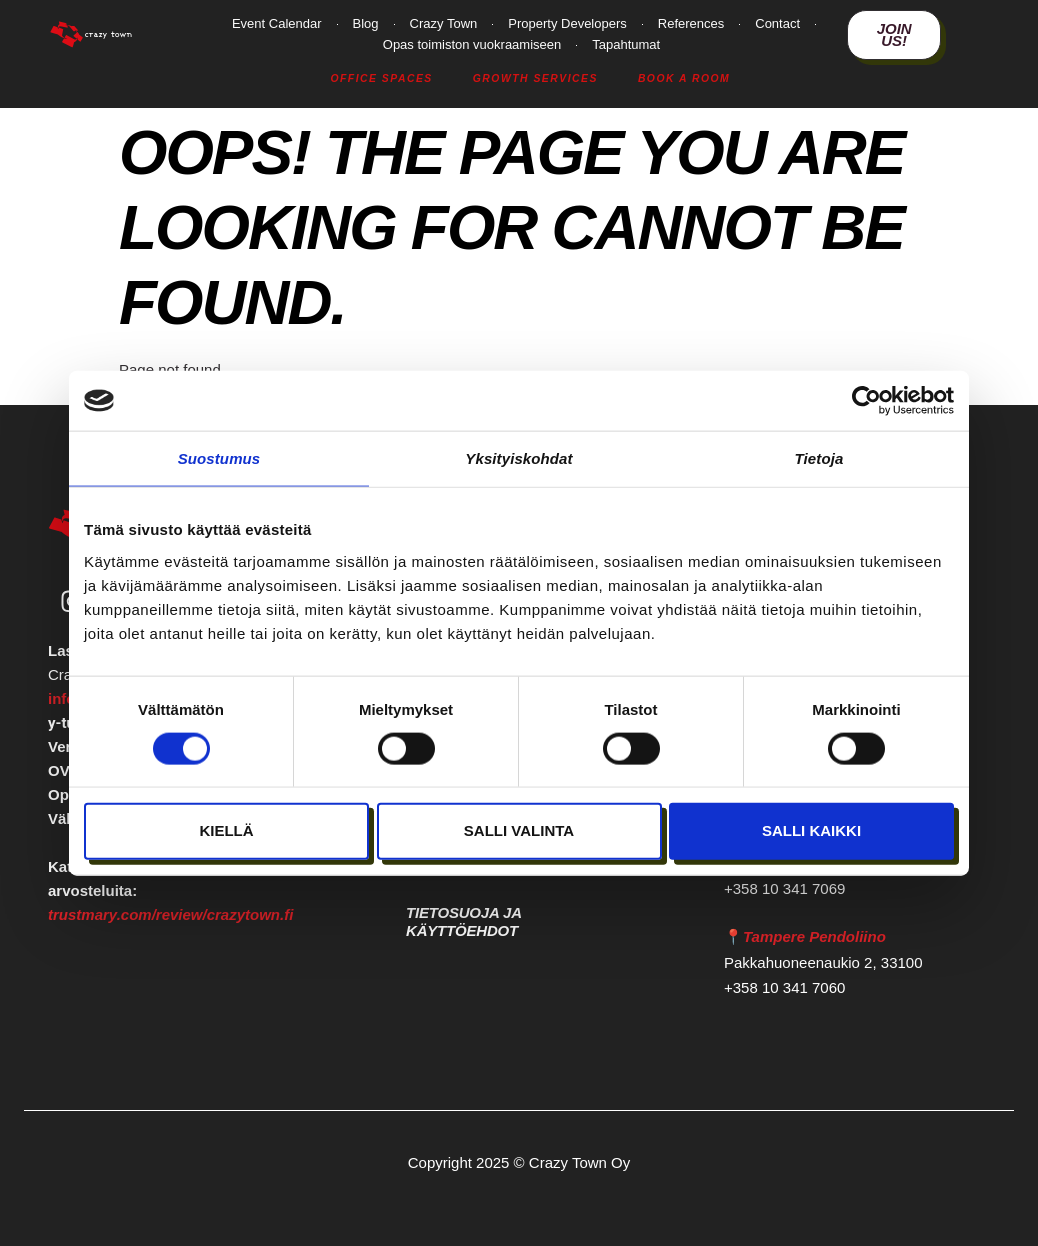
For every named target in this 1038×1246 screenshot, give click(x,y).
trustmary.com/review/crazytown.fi (170, 916)
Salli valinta (519, 830)
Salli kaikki (811, 830)
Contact (777, 23)
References (691, 23)
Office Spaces (381, 78)
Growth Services (535, 78)
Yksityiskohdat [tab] (518, 458)
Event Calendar (277, 23)
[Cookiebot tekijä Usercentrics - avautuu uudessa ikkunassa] (866, 401)
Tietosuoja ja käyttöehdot (463, 921)
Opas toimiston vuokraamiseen (472, 44)
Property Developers (567, 23)
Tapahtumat (626, 44)
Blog (366, 23)
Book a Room (684, 78)
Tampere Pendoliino (814, 936)
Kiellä (226, 830)
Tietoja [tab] (819, 458)
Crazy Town (444, 23)
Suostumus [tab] (219, 458)
